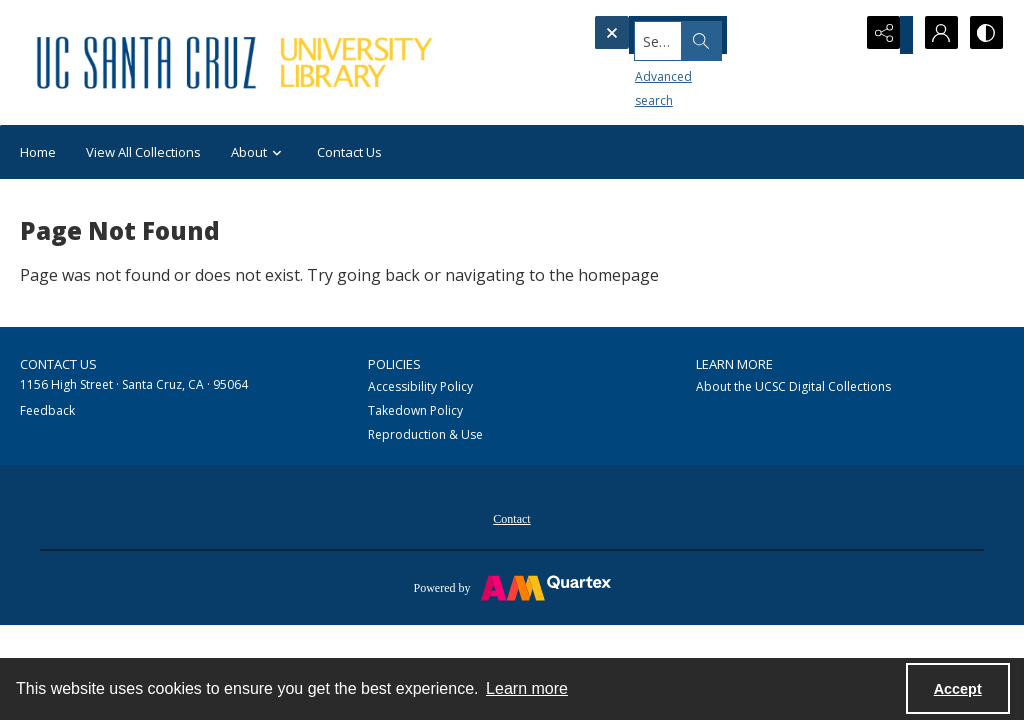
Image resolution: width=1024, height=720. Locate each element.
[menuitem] (511, 517)
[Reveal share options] (884, 35)
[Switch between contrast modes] (984, 35)
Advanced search (650, 70)
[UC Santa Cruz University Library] (237, 62)
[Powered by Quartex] (512, 587)
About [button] (259, 152)
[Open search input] (834, 35)
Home (38, 152)
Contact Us (349, 152)
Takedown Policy (415, 410)
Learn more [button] (527, 688)
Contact (511, 519)
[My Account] (934, 35)
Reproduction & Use (425, 434)
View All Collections (143, 152)
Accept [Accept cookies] (958, 689)
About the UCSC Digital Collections (793, 386)
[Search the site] (688, 35)
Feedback (47, 410)
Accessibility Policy (420, 386)
